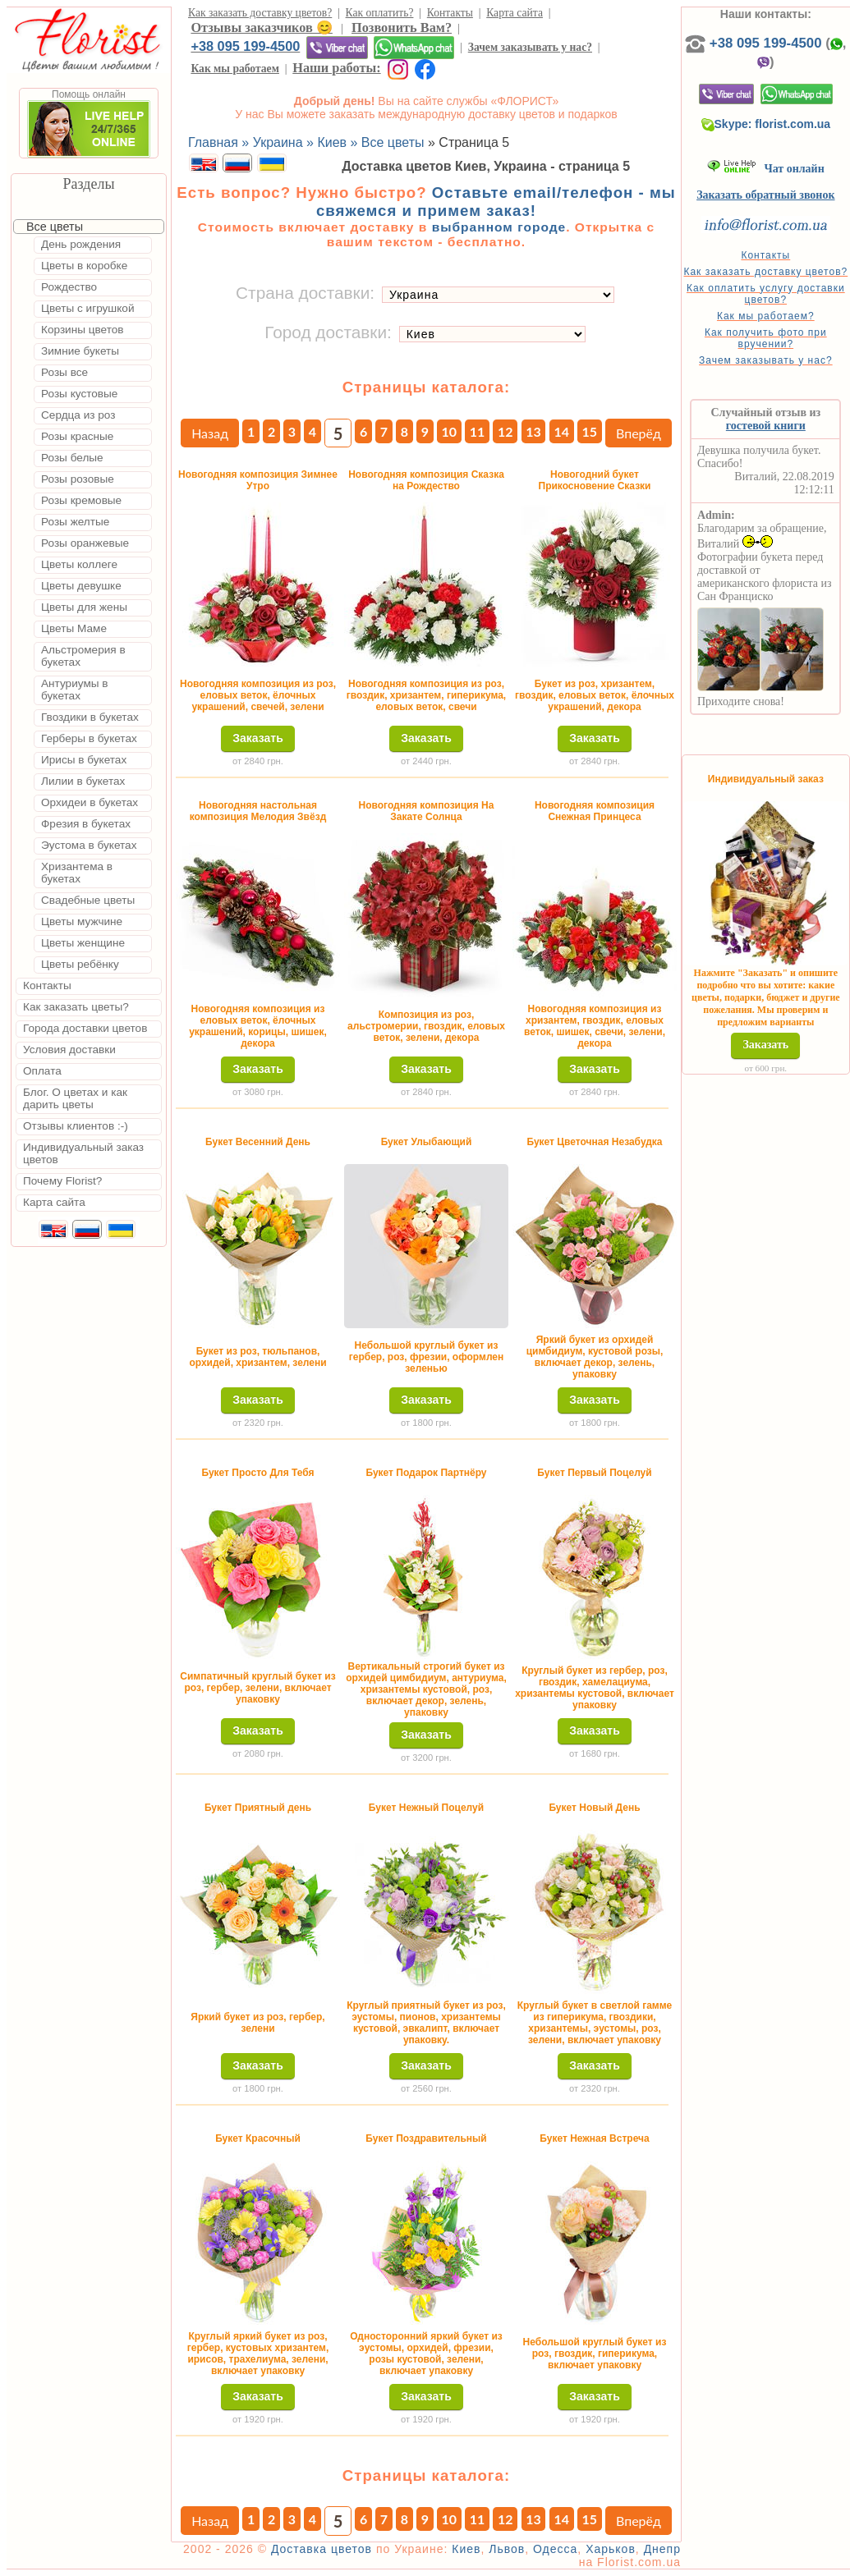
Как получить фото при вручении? (766, 338)
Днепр (662, 2548)
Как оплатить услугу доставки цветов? (766, 293)
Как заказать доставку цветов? (260, 13)
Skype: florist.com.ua (766, 124)
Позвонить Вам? (401, 27)
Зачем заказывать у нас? (530, 47)
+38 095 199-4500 (245, 46)
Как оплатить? (380, 13)
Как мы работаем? (766, 316)
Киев (466, 2548)
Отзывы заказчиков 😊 (261, 27)
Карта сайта (514, 13)
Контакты (450, 13)
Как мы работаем (235, 68)
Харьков (611, 2548)
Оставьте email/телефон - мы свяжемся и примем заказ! (496, 201)
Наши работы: (336, 68)
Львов (507, 2548)
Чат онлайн (766, 169)
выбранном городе (499, 227)
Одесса (555, 2548)
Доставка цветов (321, 2548)
